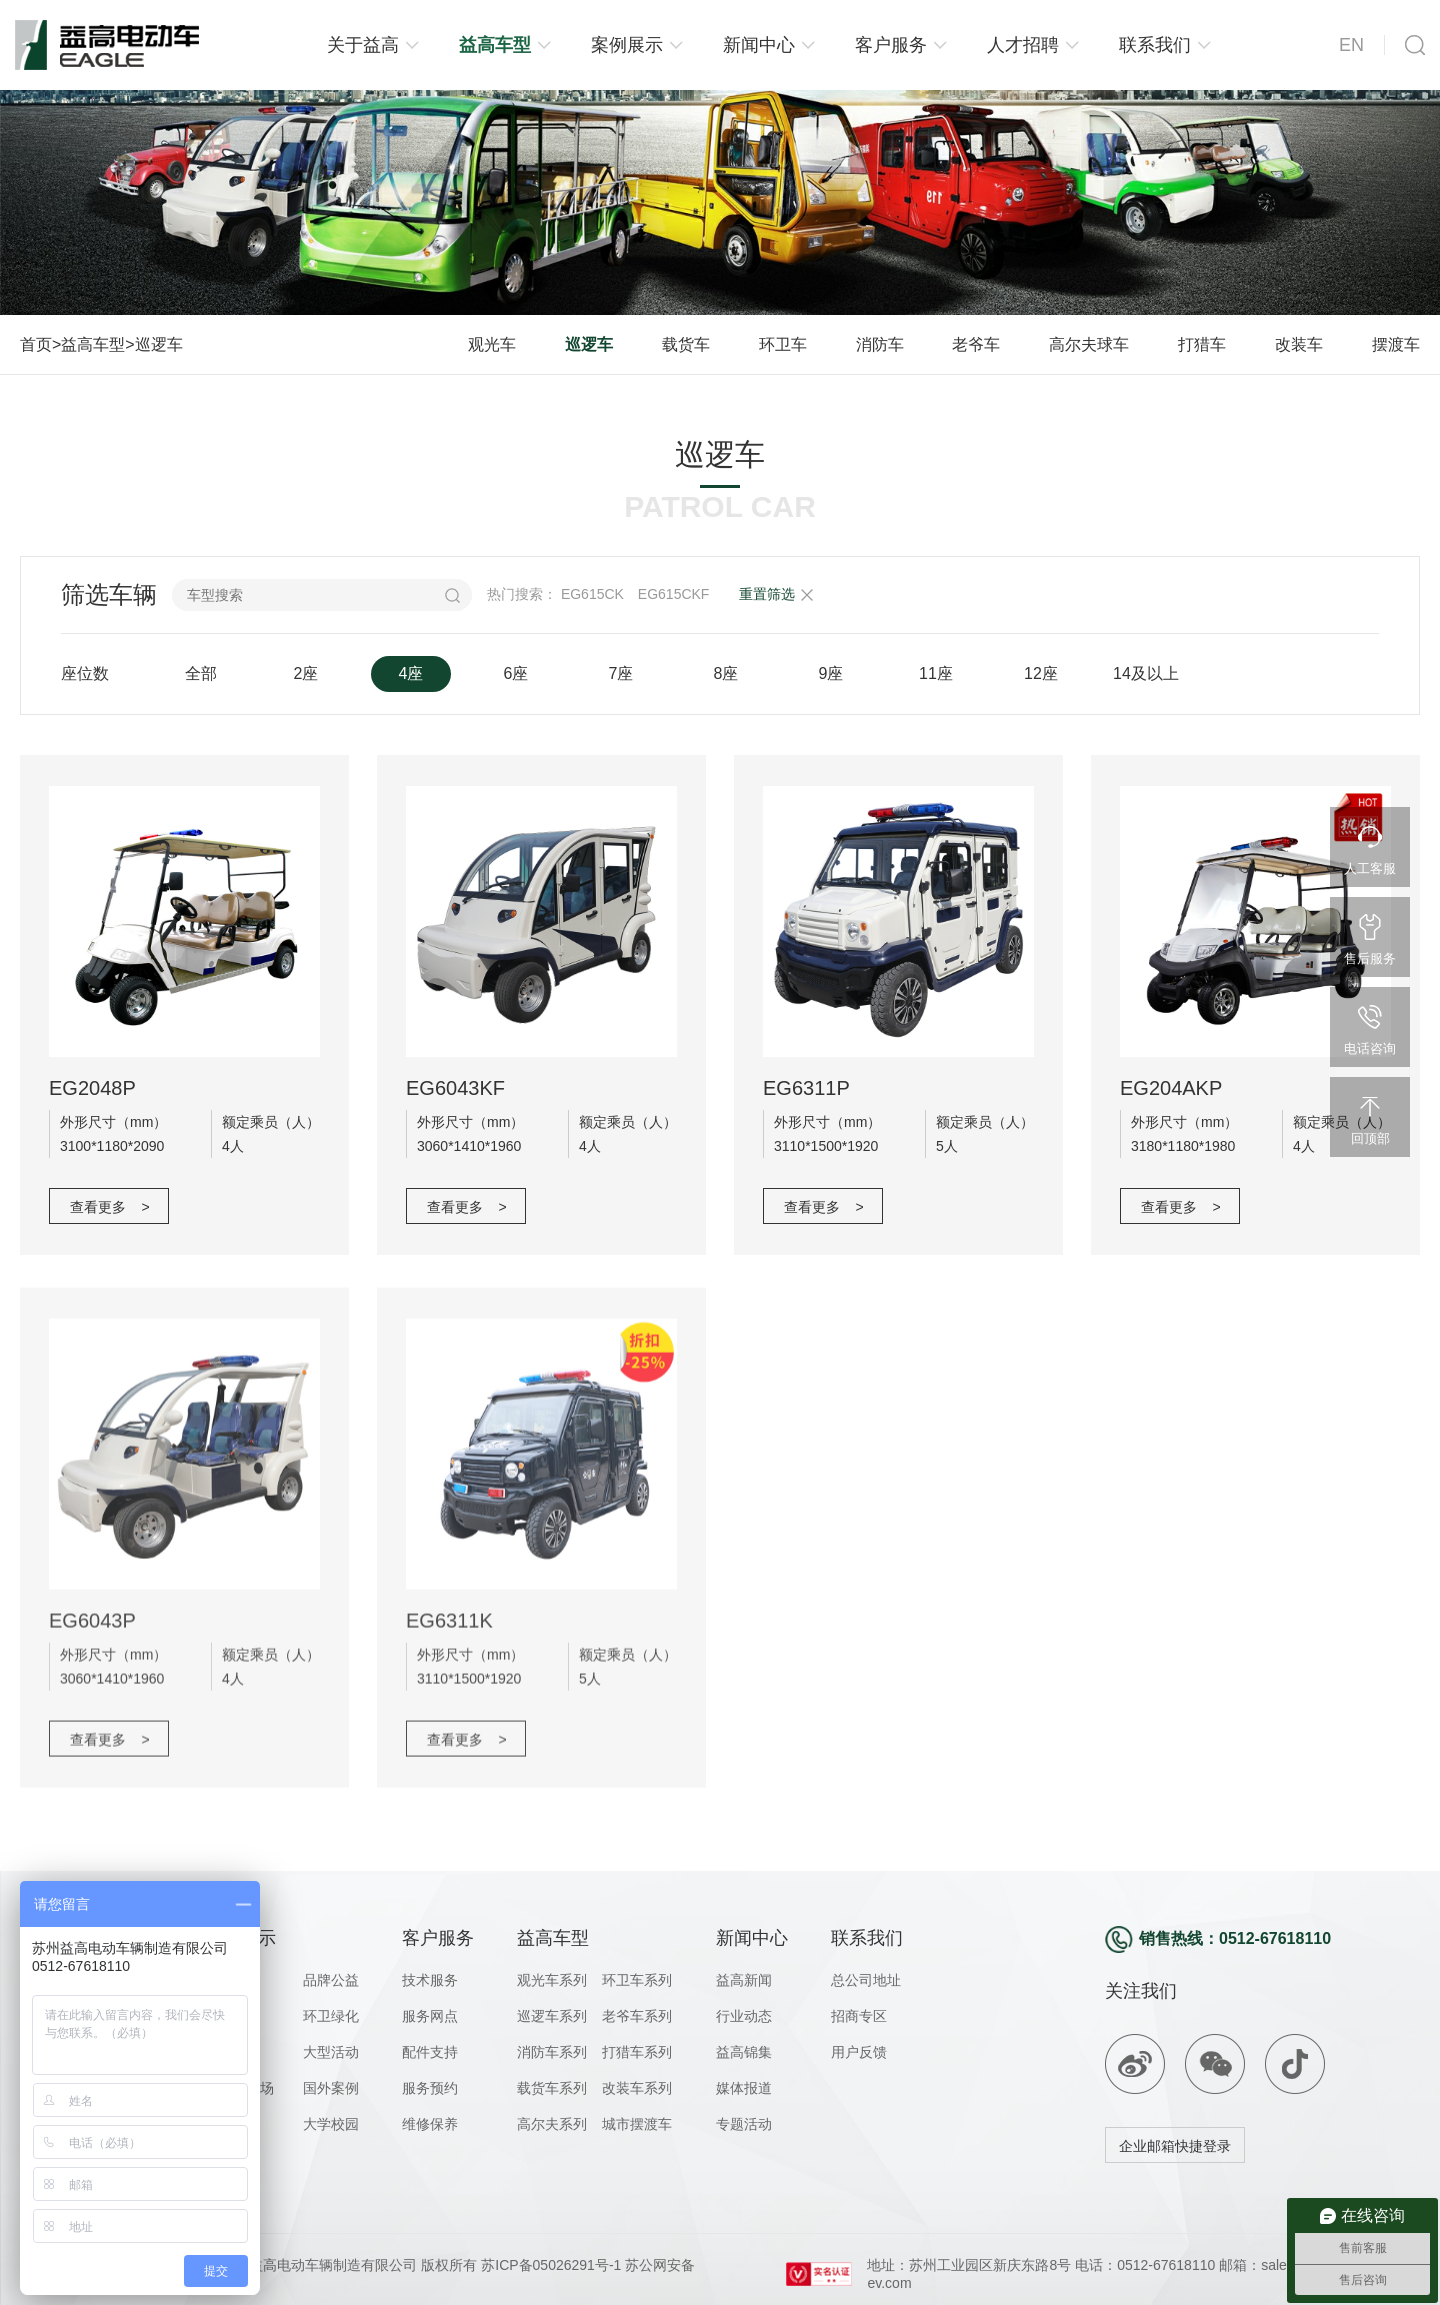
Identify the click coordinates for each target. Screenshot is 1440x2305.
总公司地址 (866, 1980)
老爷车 (976, 344)
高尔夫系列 (552, 2124)
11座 (936, 673)
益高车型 (495, 45)
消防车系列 (552, 2052)
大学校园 (331, 2124)
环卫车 (783, 344)
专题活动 (744, 2124)
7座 (621, 673)
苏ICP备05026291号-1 (549, 2265)
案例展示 (627, 45)
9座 (831, 673)
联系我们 (1155, 45)
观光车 (492, 344)
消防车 (880, 344)
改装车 (1299, 344)
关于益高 (363, 45)
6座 (516, 673)
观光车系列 (552, 1980)
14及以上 (1146, 673)
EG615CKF (674, 594)
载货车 (686, 344)
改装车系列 (637, 2088)
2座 (306, 673)
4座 (411, 673)
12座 (1041, 673)
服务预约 (430, 2088)
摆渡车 (1396, 344)
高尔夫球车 (1089, 344)
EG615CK (592, 594)
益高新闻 (744, 1980)
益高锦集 (744, 2052)
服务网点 (430, 2016)
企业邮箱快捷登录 (1175, 2146)
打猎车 (1202, 344)
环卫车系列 (637, 1980)
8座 (726, 673)
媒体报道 (744, 2088)
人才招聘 (1023, 45)
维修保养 (430, 2124)
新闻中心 (759, 45)
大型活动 (331, 2052)
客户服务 (891, 45)
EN (1351, 45)
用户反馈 (859, 2052)
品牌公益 (331, 1980)
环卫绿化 (331, 2016)
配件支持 (430, 2052)
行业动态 (744, 2016)
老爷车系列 (637, 2016)
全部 (201, 673)
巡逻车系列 (552, 2016)
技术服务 (430, 1980)
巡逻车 (159, 344)
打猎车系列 (637, 2052)
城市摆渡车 (637, 2124)
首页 (36, 344)
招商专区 (859, 2016)
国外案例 (331, 2088)
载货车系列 (552, 2088)
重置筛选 (767, 594)
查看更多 (110, 1207)
